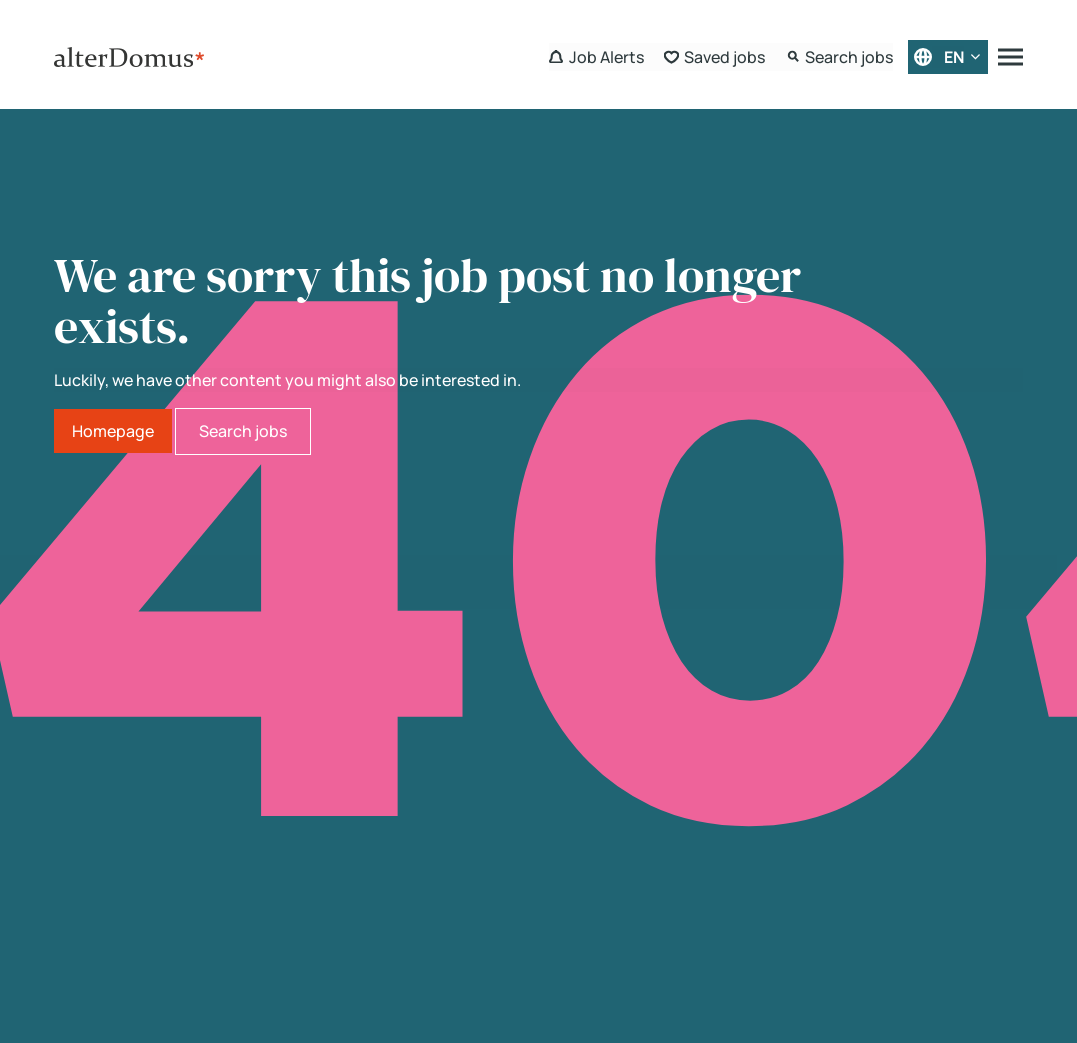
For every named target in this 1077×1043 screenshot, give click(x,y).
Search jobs (243, 431)
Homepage (113, 431)
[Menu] (1010, 57)
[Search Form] (839, 57)
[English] (948, 57)
